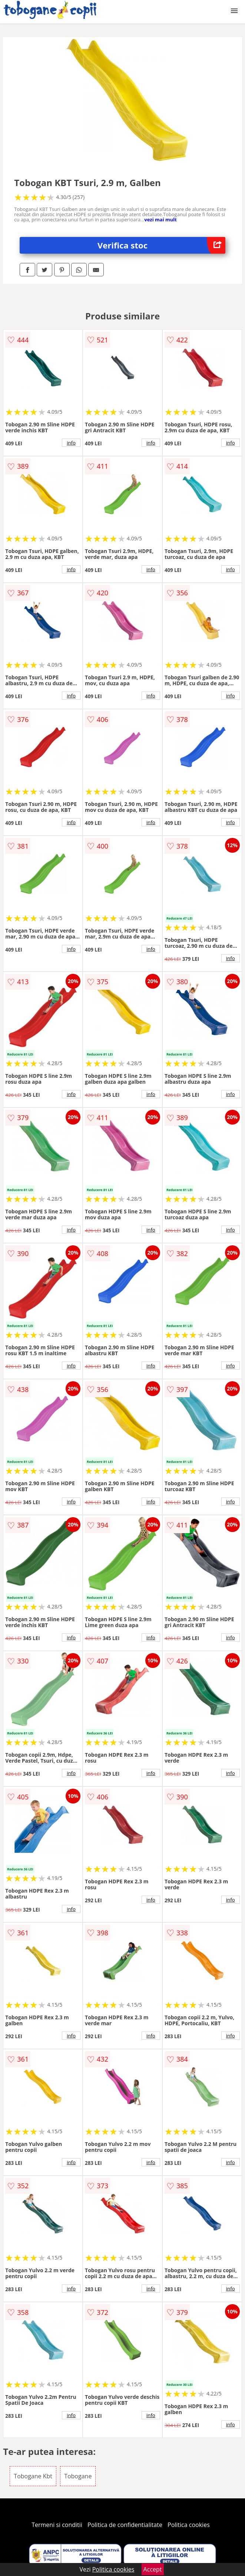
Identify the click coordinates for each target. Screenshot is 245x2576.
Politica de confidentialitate (124, 2525)
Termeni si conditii (57, 2525)
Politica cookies (189, 2525)
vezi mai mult (160, 219)
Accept (152, 2569)
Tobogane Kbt (33, 2476)
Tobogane (78, 2476)
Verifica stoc (161, 245)
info (71, 442)
